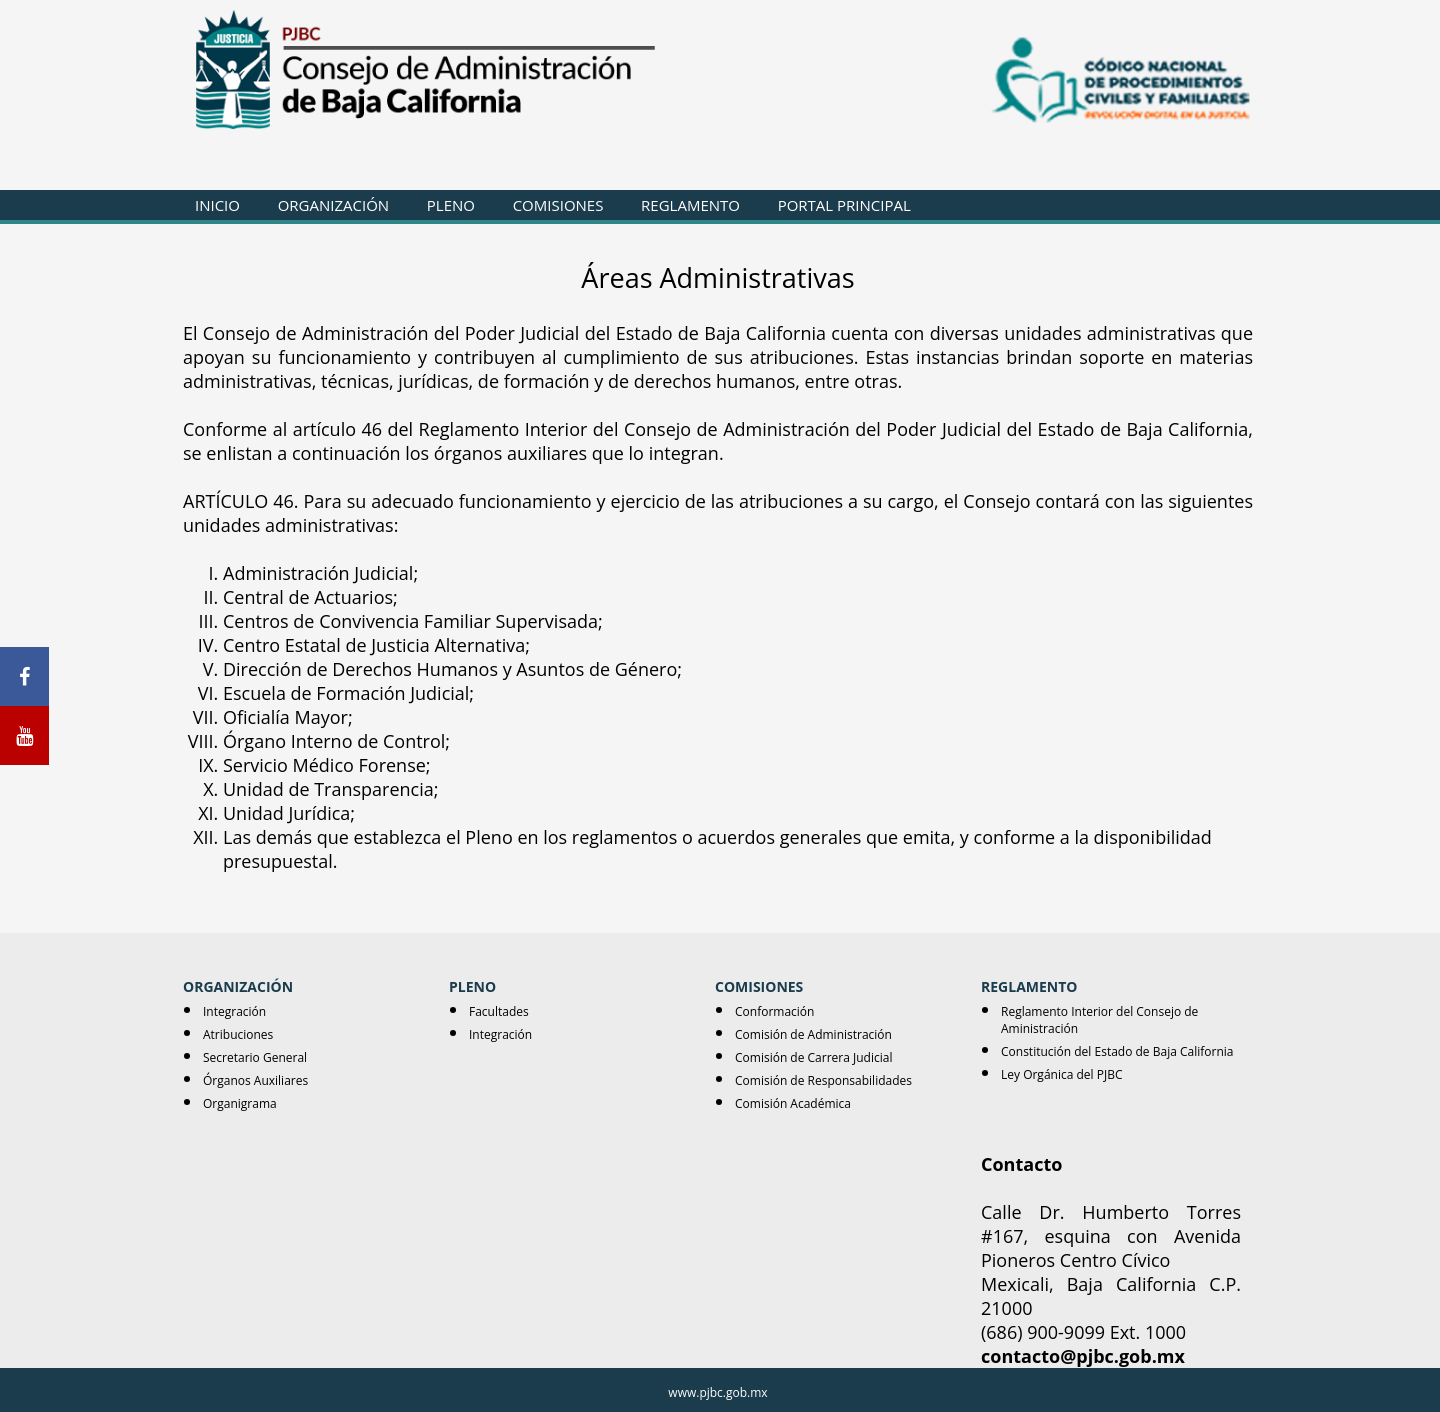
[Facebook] (24, 676)
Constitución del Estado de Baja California (1117, 1051)
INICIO (217, 205)
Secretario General (255, 1057)
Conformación (774, 1011)
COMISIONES (558, 205)
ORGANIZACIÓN (333, 205)
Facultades (499, 1011)
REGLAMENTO (690, 205)
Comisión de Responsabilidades (823, 1080)
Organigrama (240, 1103)
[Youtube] (24, 735)
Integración (234, 1011)
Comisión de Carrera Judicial (813, 1057)
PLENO (451, 205)
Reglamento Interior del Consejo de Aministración (1099, 1020)
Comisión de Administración (813, 1034)
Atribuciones (238, 1034)
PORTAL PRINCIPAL (844, 205)
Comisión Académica (793, 1103)
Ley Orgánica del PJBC (1061, 1074)
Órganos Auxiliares (255, 1080)
